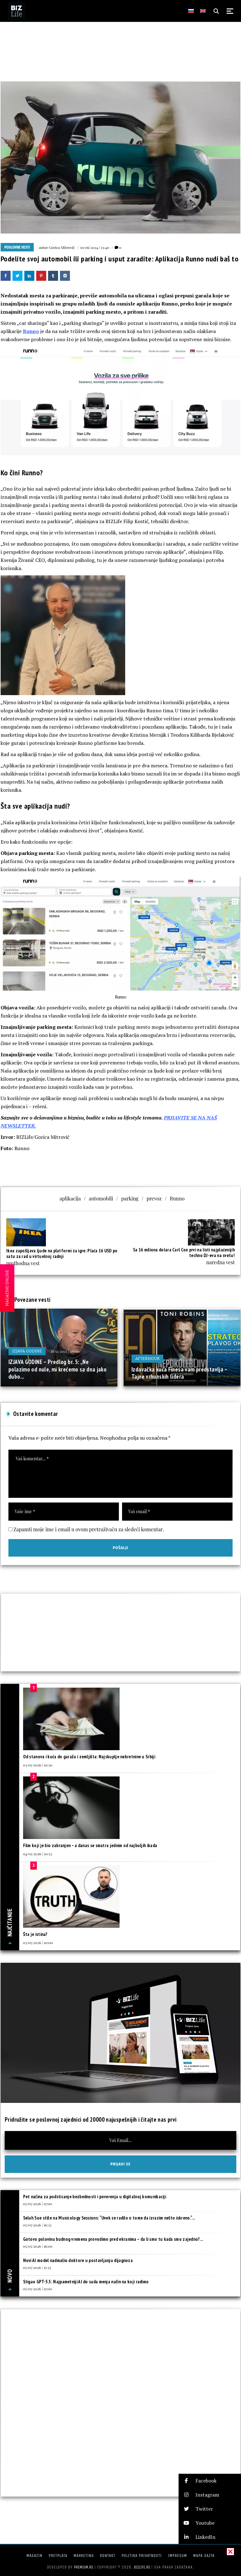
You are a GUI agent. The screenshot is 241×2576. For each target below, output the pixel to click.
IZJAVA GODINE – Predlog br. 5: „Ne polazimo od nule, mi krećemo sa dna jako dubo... (57, 1369)
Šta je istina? (35, 1934)
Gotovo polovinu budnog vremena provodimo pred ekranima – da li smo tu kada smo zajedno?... (113, 2239)
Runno (31, 331)
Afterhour (147, 1358)
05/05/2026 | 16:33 (37, 2224)
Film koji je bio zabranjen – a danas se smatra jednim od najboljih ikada (90, 1845)
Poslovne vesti (17, 247)
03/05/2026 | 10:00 (38, 1942)
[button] (210, 2481)
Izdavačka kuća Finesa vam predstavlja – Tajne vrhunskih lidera (179, 1373)
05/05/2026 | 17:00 (37, 2203)
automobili (101, 1198)
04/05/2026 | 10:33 (37, 1853)
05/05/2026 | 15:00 (37, 2288)
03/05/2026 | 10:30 (37, 1764)
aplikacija (70, 1198)
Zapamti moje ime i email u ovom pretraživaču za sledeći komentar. (88, 1529)
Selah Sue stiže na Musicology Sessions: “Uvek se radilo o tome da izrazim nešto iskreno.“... (109, 2218)
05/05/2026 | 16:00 (38, 2246)
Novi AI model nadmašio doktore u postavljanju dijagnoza (78, 2260)
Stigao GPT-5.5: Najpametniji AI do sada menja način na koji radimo (86, 2282)
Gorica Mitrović (62, 247)
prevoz (154, 1198)
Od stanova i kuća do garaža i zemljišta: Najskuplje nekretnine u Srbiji (89, 1757)
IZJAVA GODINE (27, 1351)
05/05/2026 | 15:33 (37, 2267)
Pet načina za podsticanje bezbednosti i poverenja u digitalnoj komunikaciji (94, 2197)
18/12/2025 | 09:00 (65, 1351)
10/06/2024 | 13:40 (94, 247)
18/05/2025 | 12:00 (182, 1358)
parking (129, 1198)
